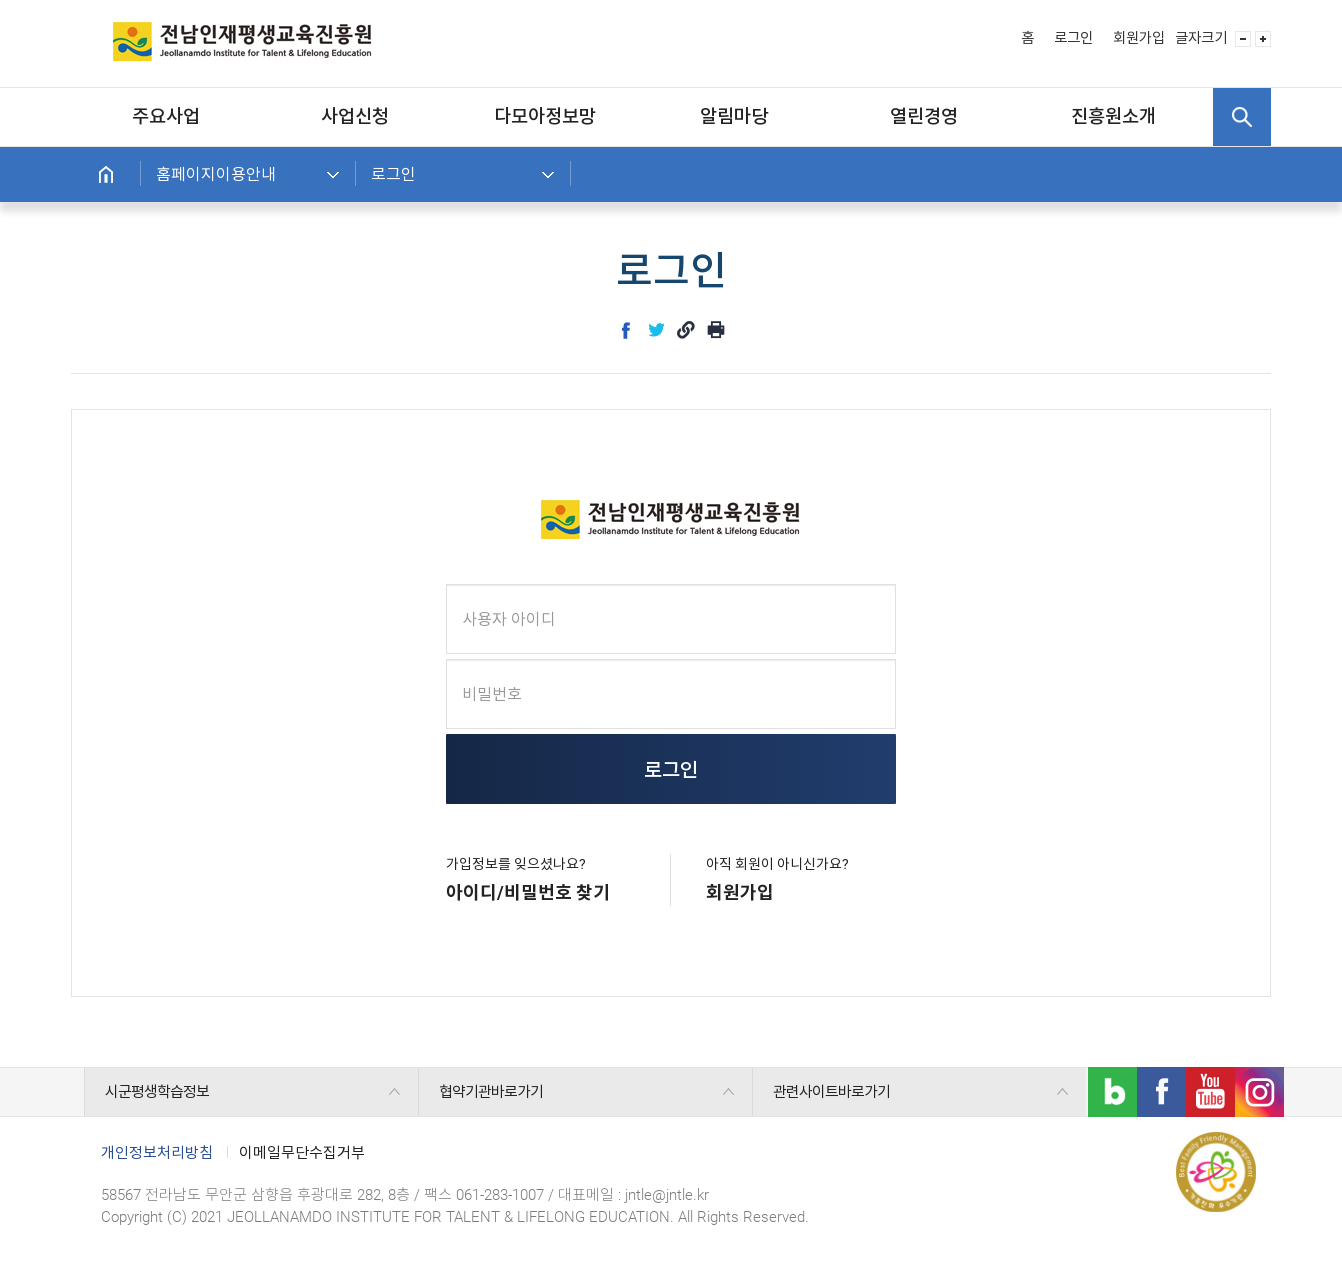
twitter (656, 330)
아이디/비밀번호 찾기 (528, 892)
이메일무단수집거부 (302, 1153)
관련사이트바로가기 (831, 1092)
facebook (626, 330)
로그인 (1073, 38)
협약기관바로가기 (491, 1092)
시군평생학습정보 (157, 1092)
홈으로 (106, 174)
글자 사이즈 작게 (1243, 39)
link (686, 330)
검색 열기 (1242, 117)
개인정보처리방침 (157, 1153)
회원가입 (1139, 38)
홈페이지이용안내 (216, 174)
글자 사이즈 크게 (1263, 39)
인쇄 (716, 330)
